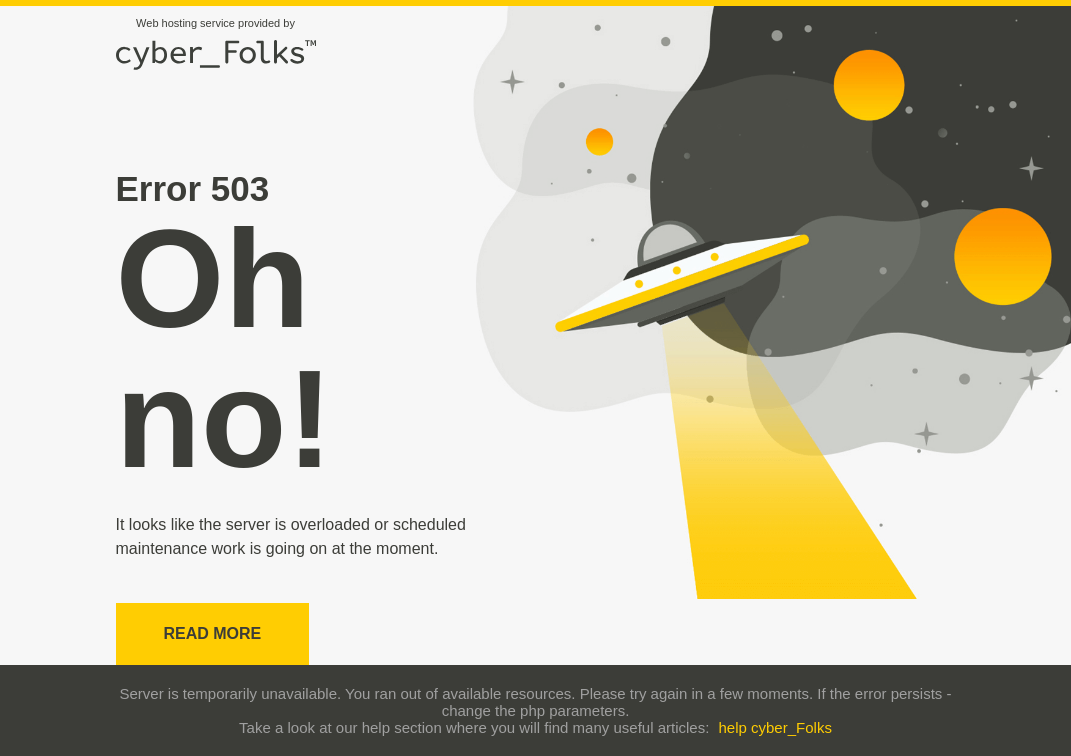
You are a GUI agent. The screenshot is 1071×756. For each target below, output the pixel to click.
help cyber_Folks (775, 727)
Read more (213, 633)
